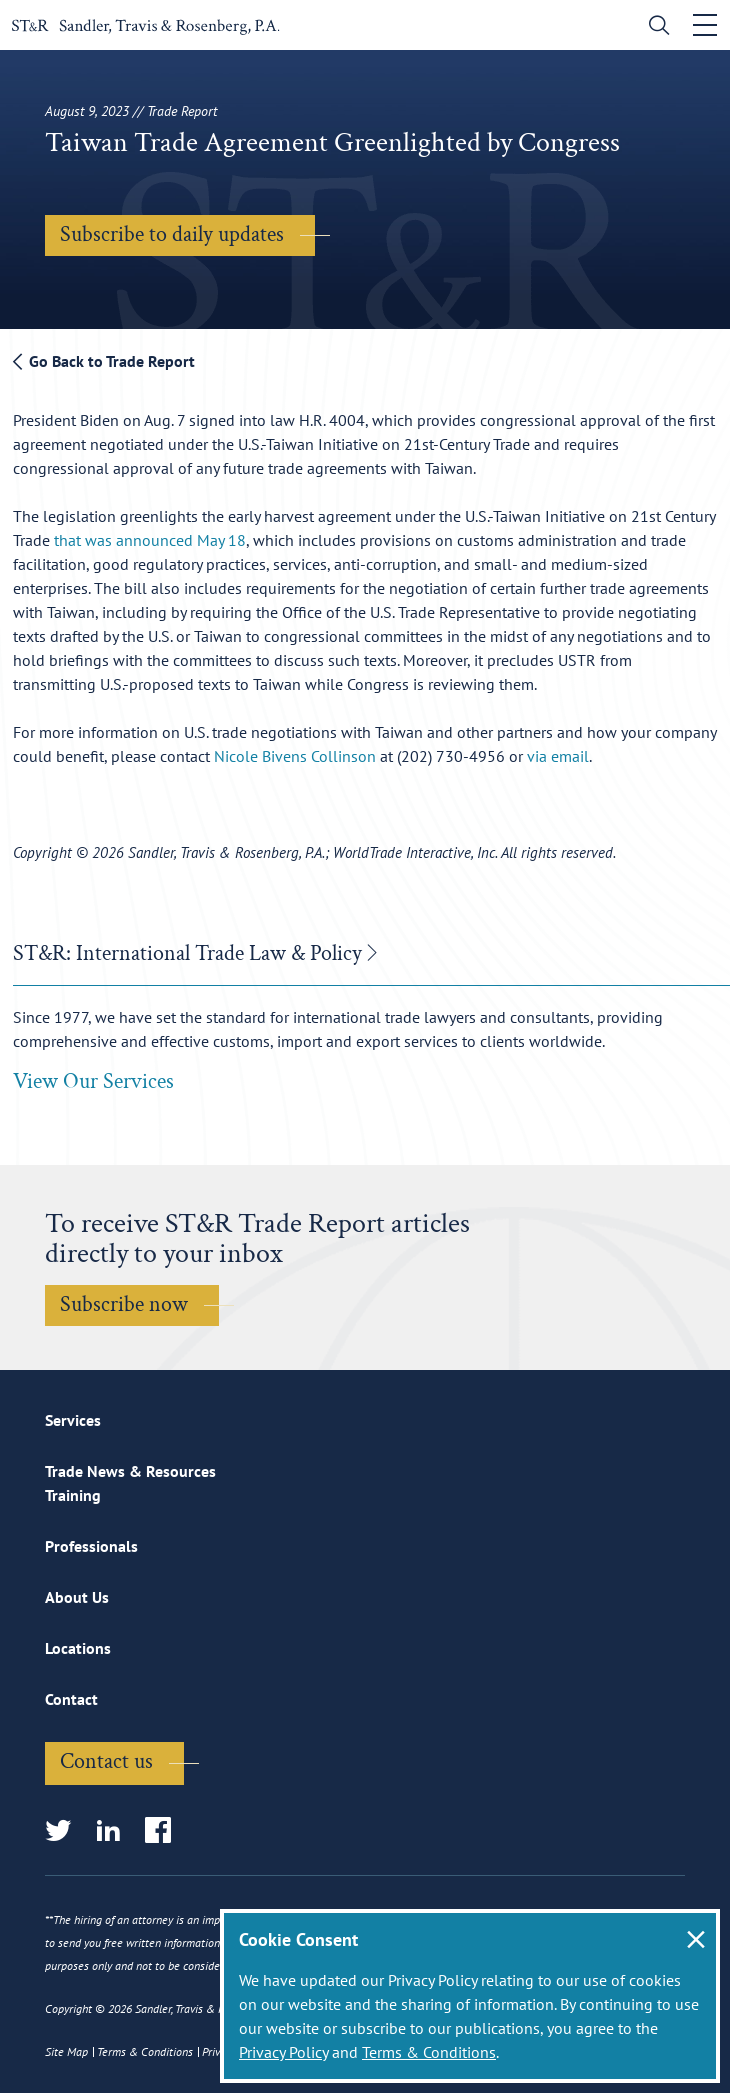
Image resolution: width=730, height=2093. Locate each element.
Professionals (91, 1547)
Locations (78, 1649)
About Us (77, 1598)
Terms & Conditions (429, 2052)
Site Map (66, 2051)
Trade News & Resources (130, 1472)
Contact (71, 1700)
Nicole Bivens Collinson (297, 756)
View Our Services (93, 1082)
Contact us (106, 1762)
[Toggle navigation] (705, 25)
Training (73, 1496)
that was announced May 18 (150, 540)
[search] (654, 27)
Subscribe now (124, 1305)
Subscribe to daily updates (172, 234)
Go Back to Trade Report (104, 361)
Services (73, 1421)
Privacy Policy (283, 2052)
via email (558, 756)
